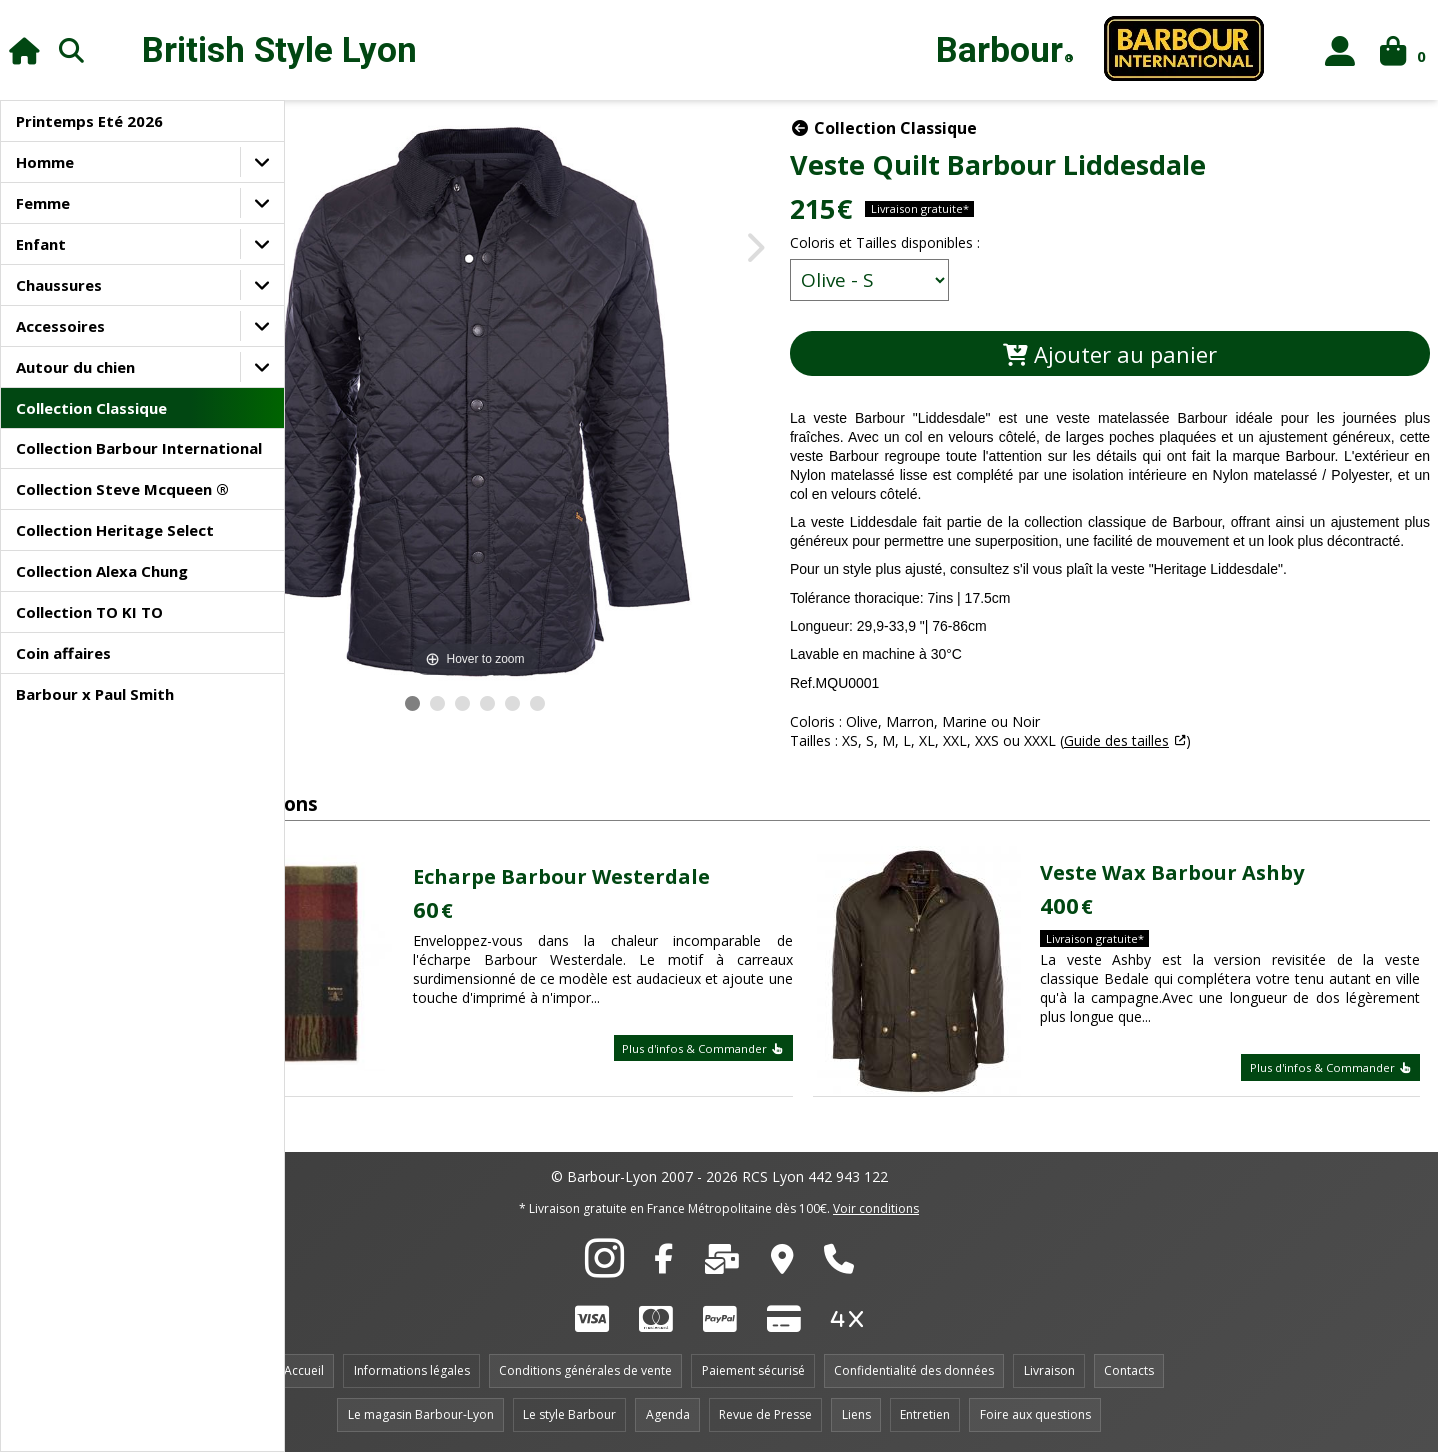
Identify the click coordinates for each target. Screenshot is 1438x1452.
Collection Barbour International (139, 448)
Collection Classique (91, 408)
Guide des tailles (1205, 759)
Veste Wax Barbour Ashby (1211, 880)
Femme (43, 203)
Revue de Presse (765, 1414)
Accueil (304, 1370)
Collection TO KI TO (89, 612)
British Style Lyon (279, 50)
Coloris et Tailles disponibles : (974, 242)
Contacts (1129, 1370)
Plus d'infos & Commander (764, 1056)
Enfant (41, 244)
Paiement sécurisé (753, 1370)
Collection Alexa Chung (102, 571)
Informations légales (412, 1370)
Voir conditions (876, 1208)
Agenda (668, 1414)
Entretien (925, 1414)
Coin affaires (63, 653)
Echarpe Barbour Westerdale (663, 885)
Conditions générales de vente (585, 1370)
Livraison (1049, 1370)
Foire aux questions (1035, 1414)
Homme (45, 162)
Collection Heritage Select (115, 530)
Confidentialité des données (914, 1370)
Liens (856, 1414)
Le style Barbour (569, 1414)
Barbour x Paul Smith (95, 694)
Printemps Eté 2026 (89, 121)
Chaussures (59, 285)
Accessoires (60, 326)
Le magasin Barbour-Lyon (421, 1414)
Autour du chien (75, 367)
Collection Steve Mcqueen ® (122, 489)
